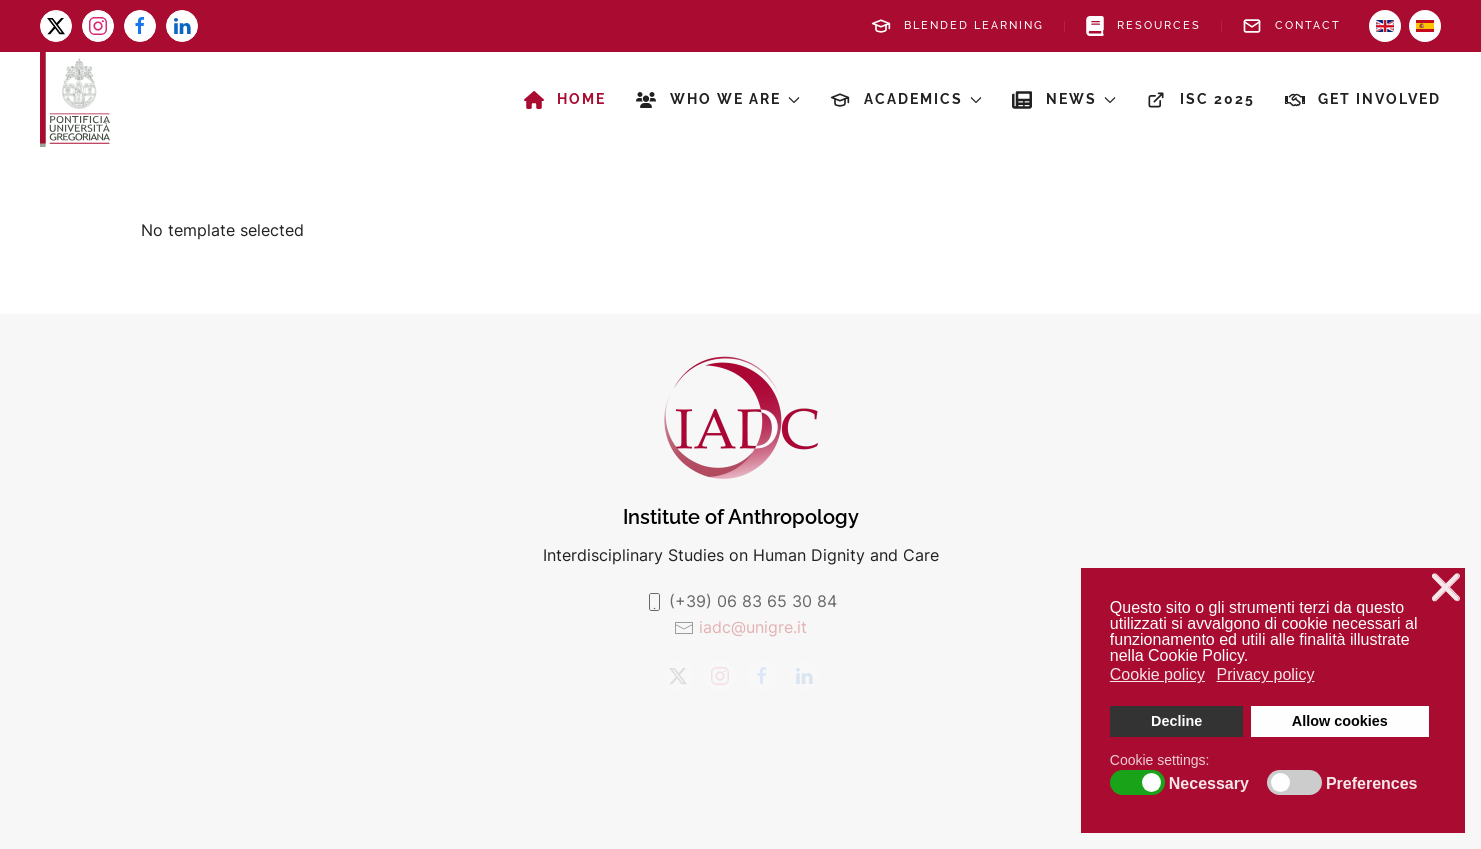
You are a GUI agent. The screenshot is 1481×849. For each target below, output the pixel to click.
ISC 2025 (1200, 100)
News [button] (1064, 100)
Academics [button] (906, 100)
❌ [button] (1446, 587)
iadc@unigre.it (753, 627)
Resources (1143, 26)
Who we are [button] (718, 100)
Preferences (1372, 784)
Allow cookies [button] (1340, 721)
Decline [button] (1176, 721)
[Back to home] (75, 99)
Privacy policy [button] (1266, 674)
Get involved (1363, 100)
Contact (1291, 26)
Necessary (1209, 784)
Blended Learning (957, 26)
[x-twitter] (56, 26)
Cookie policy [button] (1157, 674)
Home (565, 100)
